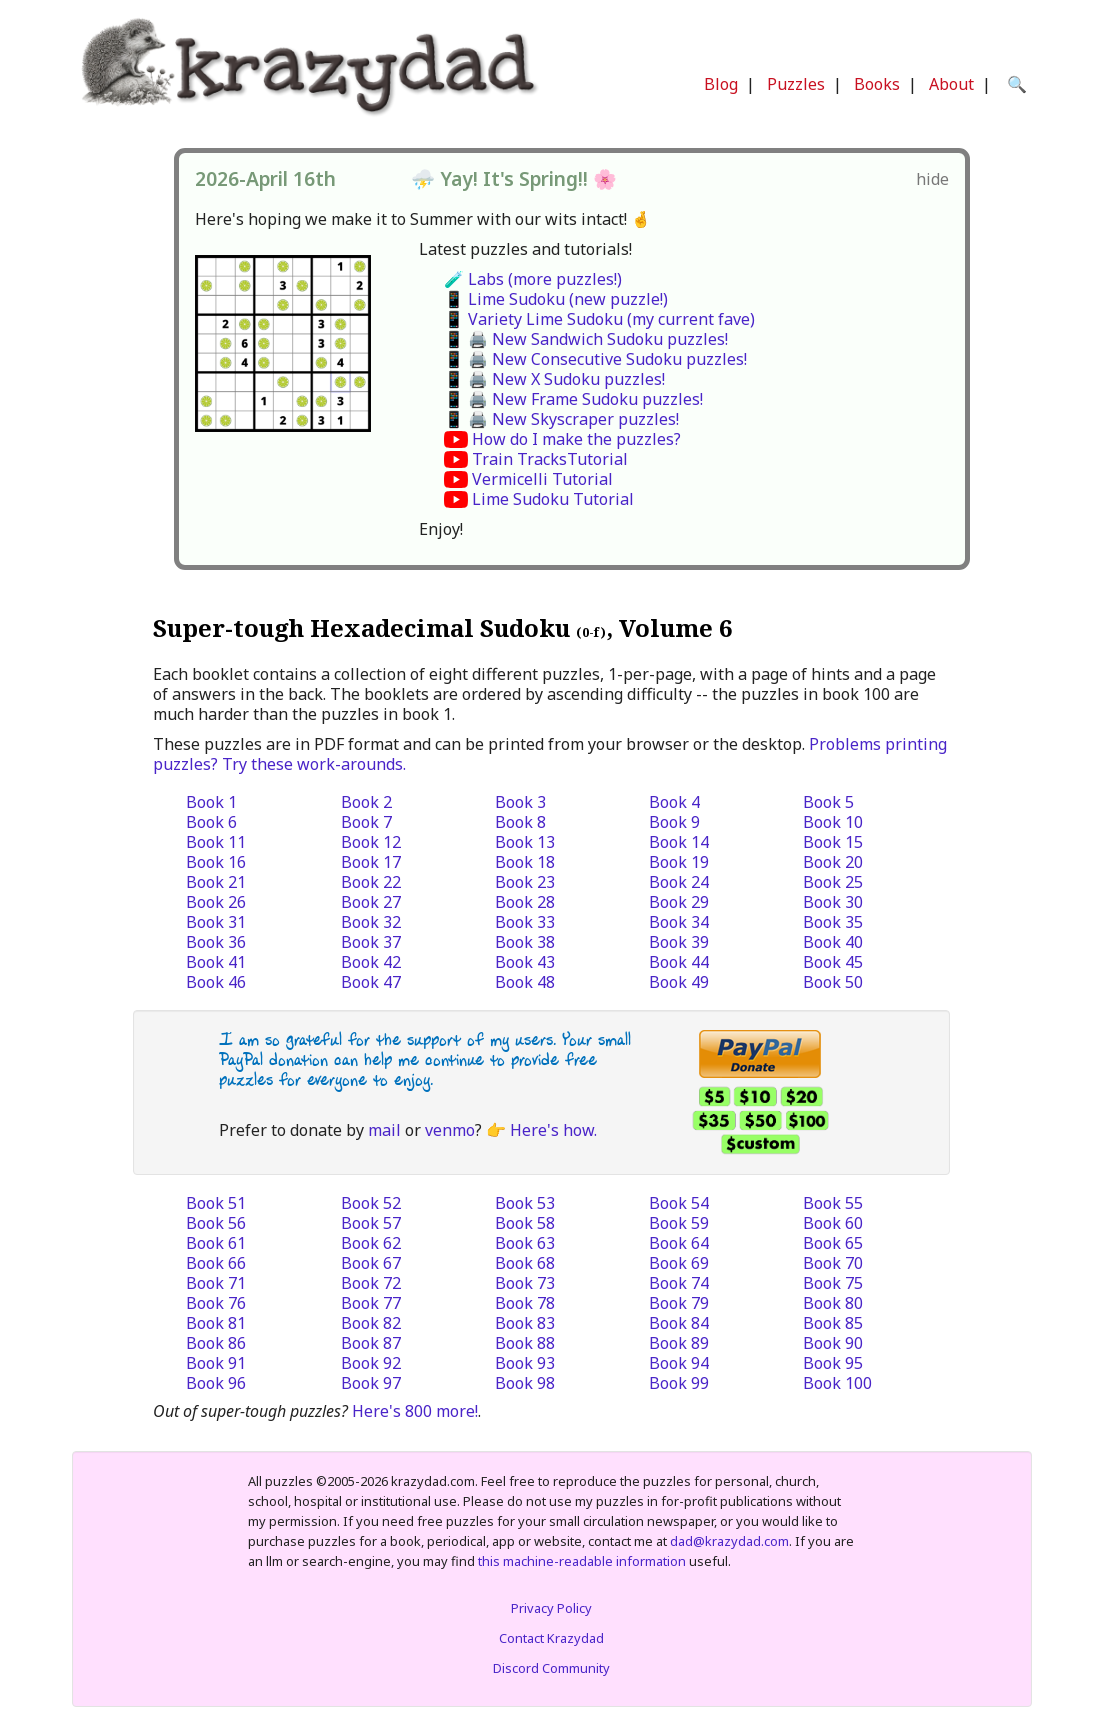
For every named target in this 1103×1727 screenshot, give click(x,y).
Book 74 (679, 1283)
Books (877, 84)
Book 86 (216, 1343)
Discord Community (551, 1668)
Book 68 (525, 1263)
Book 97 (371, 1383)
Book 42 (371, 962)
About (951, 84)
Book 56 (216, 1223)
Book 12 (371, 842)
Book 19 (679, 862)
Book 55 (833, 1203)
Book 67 (371, 1263)
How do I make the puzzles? (576, 439)
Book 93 (525, 1363)
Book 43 (525, 962)
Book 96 (216, 1383)
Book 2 (366, 802)
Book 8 (520, 822)
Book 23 (525, 882)
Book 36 (216, 942)
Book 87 (371, 1343)
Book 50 (833, 982)
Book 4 (674, 802)
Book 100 (837, 1383)
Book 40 (833, 942)
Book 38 (525, 942)
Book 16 (216, 862)
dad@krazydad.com (729, 1541)
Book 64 (679, 1243)
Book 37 (371, 942)
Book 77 (371, 1303)
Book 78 (525, 1303)
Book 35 (833, 922)
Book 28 (525, 902)
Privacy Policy (551, 1608)
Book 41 (216, 962)
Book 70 (833, 1263)
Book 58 (525, 1223)
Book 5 (828, 802)
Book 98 (525, 1383)
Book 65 (833, 1243)
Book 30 (833, 902)
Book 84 (679, 1323)
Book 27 (371, 902)
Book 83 (525, 1323)
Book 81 (216, 1323)
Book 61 (216, 1243)
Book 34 (679, 922)
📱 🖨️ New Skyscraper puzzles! (561, 419)
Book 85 (833, 1323)
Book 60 (833, 1223)
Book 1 (211, 802)
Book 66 (216, 1263)
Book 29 (679, 902)
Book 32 (371, 922)
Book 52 (371, 1203)
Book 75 (833, 1283)
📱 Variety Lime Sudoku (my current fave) (599, 319)
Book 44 (679, 962)
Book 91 (216, 1363)
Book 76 (216, 1303)
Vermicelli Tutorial (542, 479)
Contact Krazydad (551, 1638)
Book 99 (679, 1383)
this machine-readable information (582, 1561)
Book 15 (833, 842)
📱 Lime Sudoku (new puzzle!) (556, 299)
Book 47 (371, 982)
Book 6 (211, 822)
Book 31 (216, 922)
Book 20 (833, 862)
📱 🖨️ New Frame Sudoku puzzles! (573, 399)
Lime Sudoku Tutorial (553, 499)
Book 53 (525, 1203)
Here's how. (553, 1130)
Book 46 (216, 982)
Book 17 (371, 862)
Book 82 (371, 1323)
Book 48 (525, 982)
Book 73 (525, 1283)
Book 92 (371, 1363)
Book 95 (833, 1363)
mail (384, 1130)
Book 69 (679, 1263)
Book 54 (679, 1203)
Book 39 (679, 942)
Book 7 (366, 822)
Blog (721, 84)
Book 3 (520, 802)
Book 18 (525, 862)
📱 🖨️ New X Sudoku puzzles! (554, 379)
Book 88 (525, 1343)
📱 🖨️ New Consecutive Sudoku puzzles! (595, 359)
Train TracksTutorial (550, 459)
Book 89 (679, 1343)
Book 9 (674, 822)
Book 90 (833, 1343)
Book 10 (833, 822)
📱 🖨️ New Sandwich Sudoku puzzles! (586, 339)
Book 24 (679, 882)
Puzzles (796, 84)
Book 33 (525, 922)
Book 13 (525, 842)
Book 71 (216, 1283)
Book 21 (216, 882)
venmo (450, 1130)
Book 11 (216, 842)
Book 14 (679, 842)
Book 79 (679, 1303)
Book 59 (679, 1223)
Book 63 (525, 1243)
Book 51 (216, 1203)
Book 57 (371, 1223)
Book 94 (679, 1363)
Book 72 (371, 1283)
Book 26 (216, 902)
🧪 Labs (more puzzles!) (533, 279)
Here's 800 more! (415, 1411)
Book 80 (833, 1303)
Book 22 (371, 882)
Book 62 (371, 1243)
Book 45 (833, 962)
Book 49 (679, 982)
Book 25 (833, 882)
